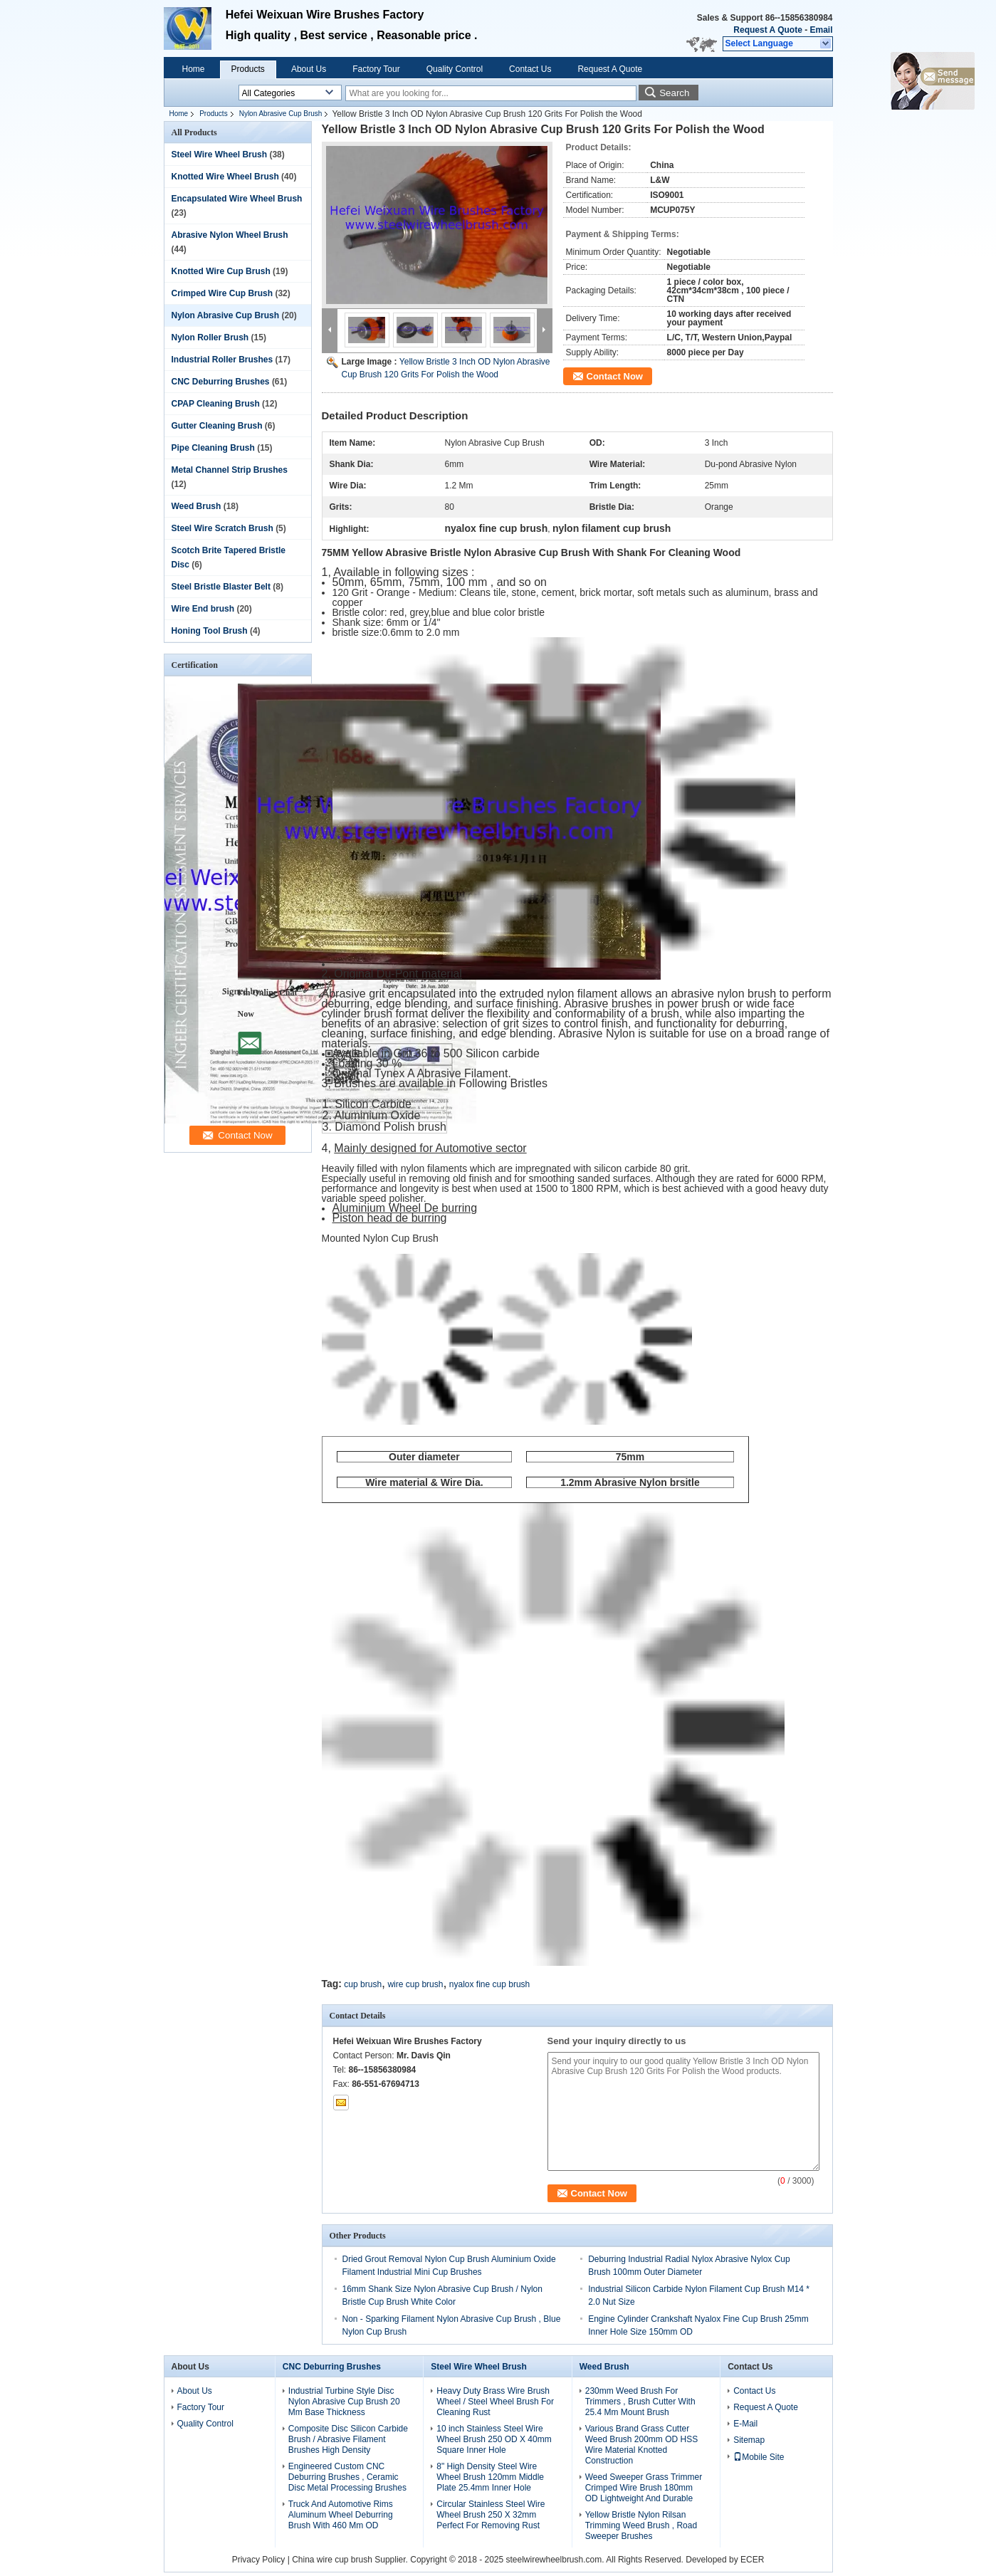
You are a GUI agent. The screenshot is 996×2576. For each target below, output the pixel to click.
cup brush (363, 1984)
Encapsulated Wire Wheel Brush (237, 199)
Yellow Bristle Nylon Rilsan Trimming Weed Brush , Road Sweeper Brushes (641, 2525)
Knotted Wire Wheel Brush (225, 177)
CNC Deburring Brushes (221, 382)
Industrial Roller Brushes (222, 360)
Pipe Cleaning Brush (213, 448)
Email (820, 30)
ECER (752, 2560)
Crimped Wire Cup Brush (222, 293)
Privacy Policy (258, 2560)
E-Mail (745, 2424)
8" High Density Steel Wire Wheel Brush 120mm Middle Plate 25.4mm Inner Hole (490, 2477)
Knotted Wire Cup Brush (221, 271)
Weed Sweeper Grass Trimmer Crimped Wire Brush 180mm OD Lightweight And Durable (644, 2487)
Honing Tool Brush (210, 631)
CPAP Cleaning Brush (216, 404)
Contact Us (530, 69)
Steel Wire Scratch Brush (222, 528)
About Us (308, 69)
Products (248, 69)
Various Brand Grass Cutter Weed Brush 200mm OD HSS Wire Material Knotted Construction (641, 2445)
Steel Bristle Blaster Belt (221, 587)
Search (674, 93)
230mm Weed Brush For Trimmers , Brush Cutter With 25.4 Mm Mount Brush (640, 2401)
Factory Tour (375, 69)
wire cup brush (415, 1984)
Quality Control (454, 69)
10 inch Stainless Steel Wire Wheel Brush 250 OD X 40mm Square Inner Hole (493, 2439)
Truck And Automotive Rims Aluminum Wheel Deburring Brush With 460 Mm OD (340, 2514)
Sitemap (749, 2440)
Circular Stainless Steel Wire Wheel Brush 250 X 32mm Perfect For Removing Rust (490, 2514)
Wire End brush (203, 609)
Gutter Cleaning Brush (217, 426)
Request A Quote (767, 30)
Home (193, 69)
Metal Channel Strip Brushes (230, 470)
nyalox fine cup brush (489, 1984)
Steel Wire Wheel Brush (220, 154)
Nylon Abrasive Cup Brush (281, 113)
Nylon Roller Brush (210, 337)
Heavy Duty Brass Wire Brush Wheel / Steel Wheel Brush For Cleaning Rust (495, 2401)
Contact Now (615, 376)
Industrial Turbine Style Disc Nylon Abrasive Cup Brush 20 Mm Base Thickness (344, 2401)
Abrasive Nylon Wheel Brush (230, 235)
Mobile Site (758, 2457)
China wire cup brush (332, 2560)
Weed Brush (196, 506)
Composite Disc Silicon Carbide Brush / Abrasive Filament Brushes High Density (348, 2439)
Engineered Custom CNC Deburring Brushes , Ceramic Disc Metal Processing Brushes (347, 2477)
